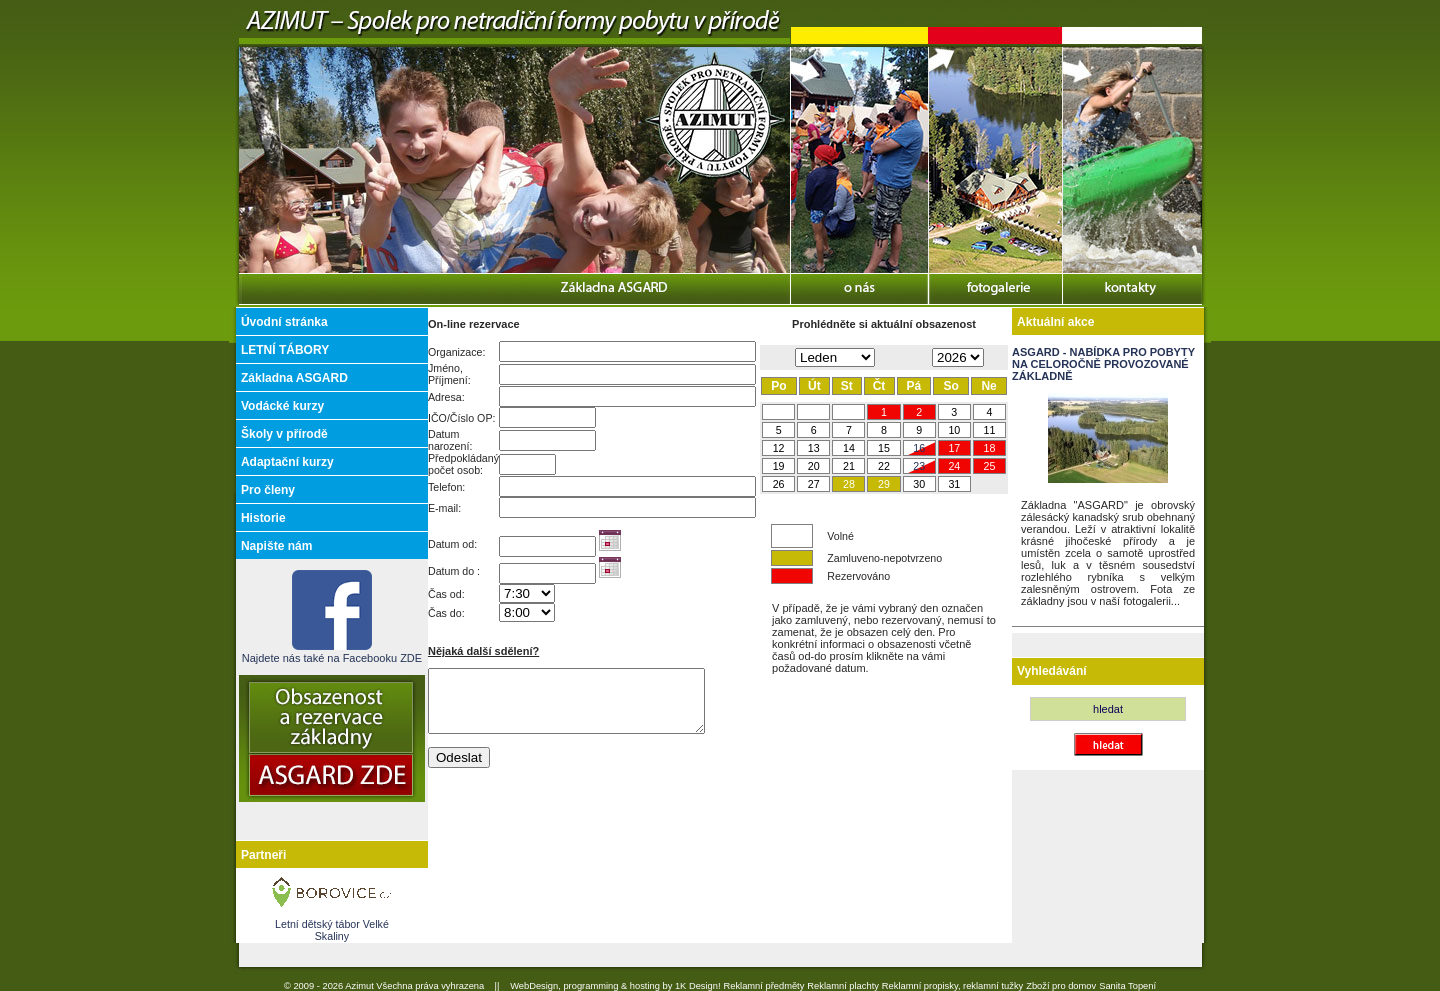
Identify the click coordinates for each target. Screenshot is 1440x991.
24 (954, 466)
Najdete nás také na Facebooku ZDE (332, 652)
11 (990, 430)
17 (954, 448)
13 (814, 448)
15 (884, 448)
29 (884, 484)
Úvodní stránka (284, 322)
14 (849, 448)
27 (814, 484)
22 (884, 466)
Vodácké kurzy (282, 406)
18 (990, 448)
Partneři (263, 855)
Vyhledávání (1052, 671)
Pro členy (268, 490)
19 (779, 466)
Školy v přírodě (284, 434)
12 (779, 448)
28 (849, 484)
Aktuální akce (1055, 322)
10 (954, 430)
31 (954, 484)
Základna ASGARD (294, 378)
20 (814, 466)
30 (919, 484)
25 (990, 466)
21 (849, 466)
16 (919, 448)
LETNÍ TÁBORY (285, 350)
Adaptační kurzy (287, 462)
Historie (263, 518)
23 (919, 466)
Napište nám (276, 546)
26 (779, 484)
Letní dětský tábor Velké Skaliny (332, 930)
